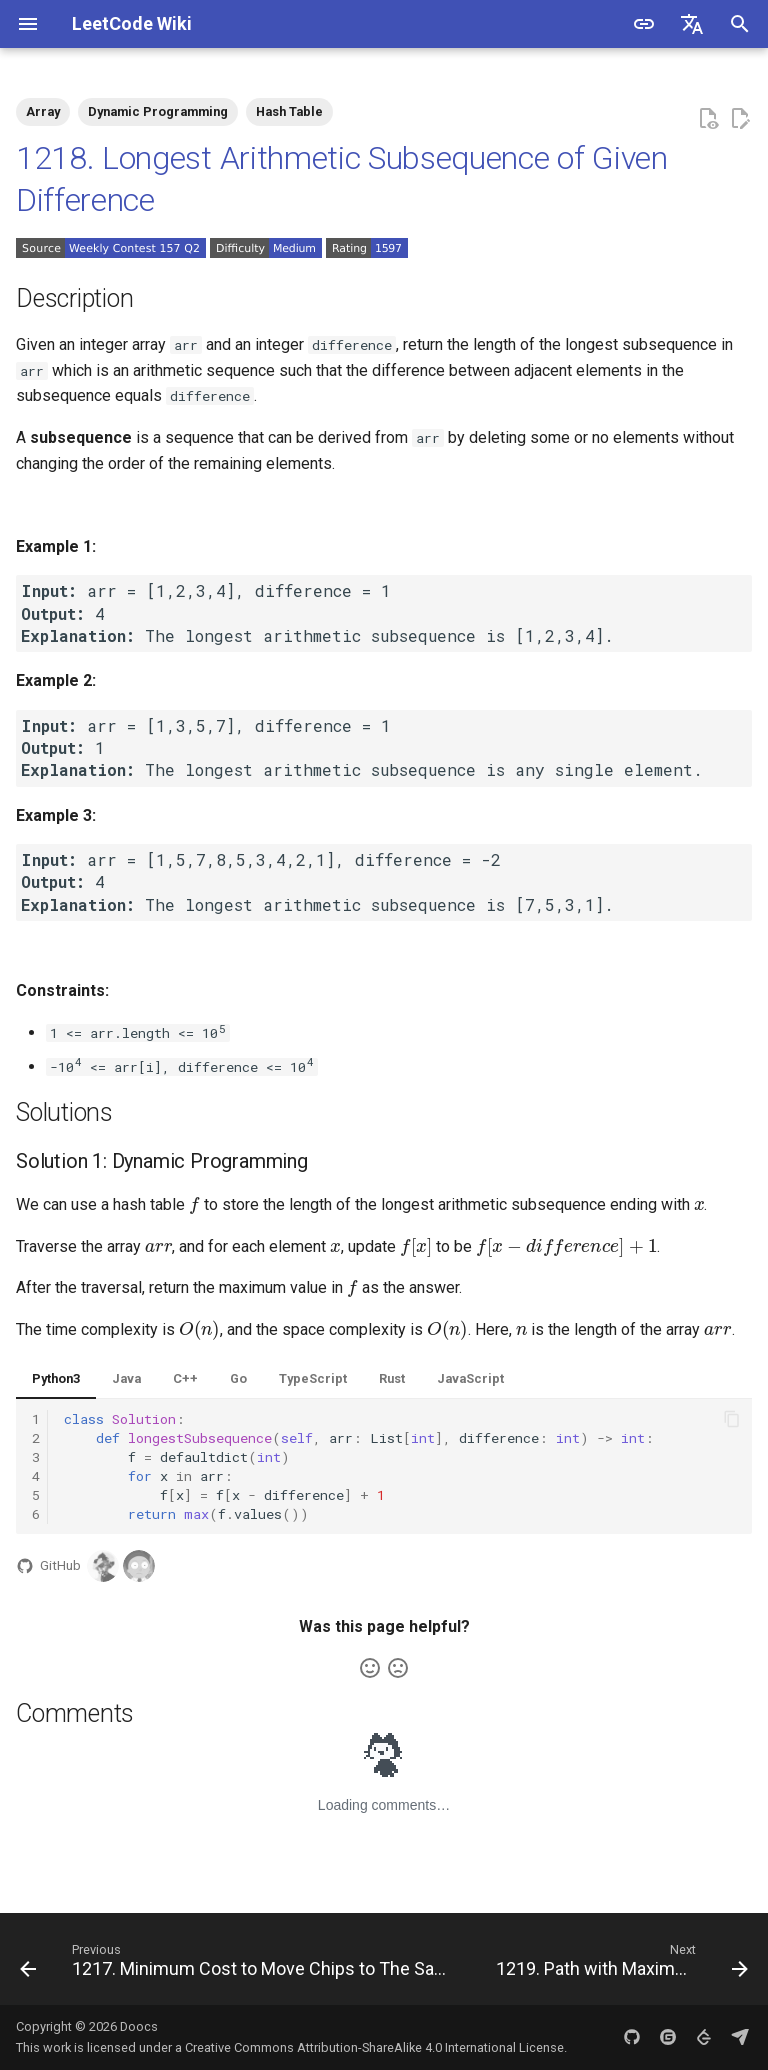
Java (126, 1378)
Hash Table (289, 111)
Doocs (139, 2026)
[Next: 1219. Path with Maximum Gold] (620, 1965)
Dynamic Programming (158, 111)
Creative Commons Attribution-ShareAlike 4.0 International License (374, 2047)
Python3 (56, 1378)
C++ (185, 1378)
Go (238, 1378)
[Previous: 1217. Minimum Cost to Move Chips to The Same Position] (240, 1965)
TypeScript (313, 1378)
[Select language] (692, 24)
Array (43, 111)
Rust (392, 1378)
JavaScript (470, 1378)
